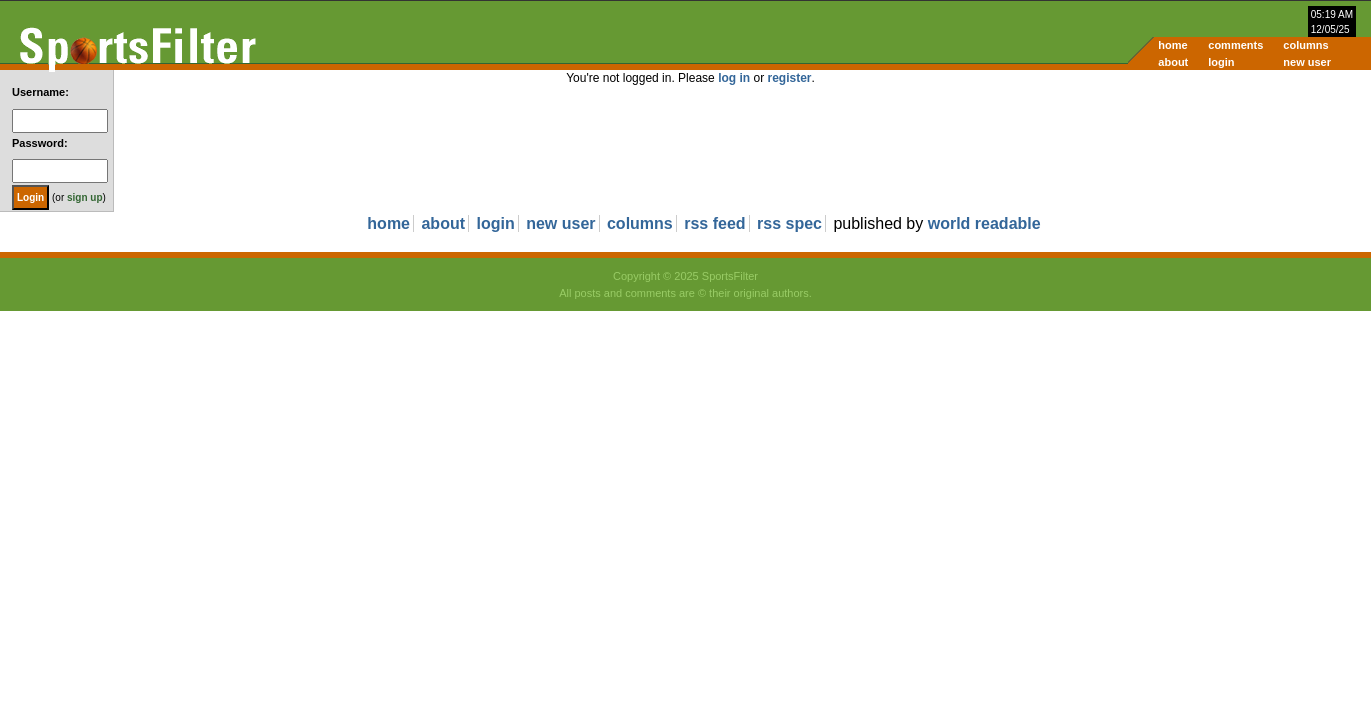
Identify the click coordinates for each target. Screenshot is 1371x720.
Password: (40, 143)
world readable (984, 223)
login (1221, 62)
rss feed (714, 223)
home (1172, 45)
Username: (40, 92)
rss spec (789, 223)
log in (734, 78)
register (789, 78)
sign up (85, 197)
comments (1235, 45)
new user (1307, 62)
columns (1305, 45)
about (1173, 62)
